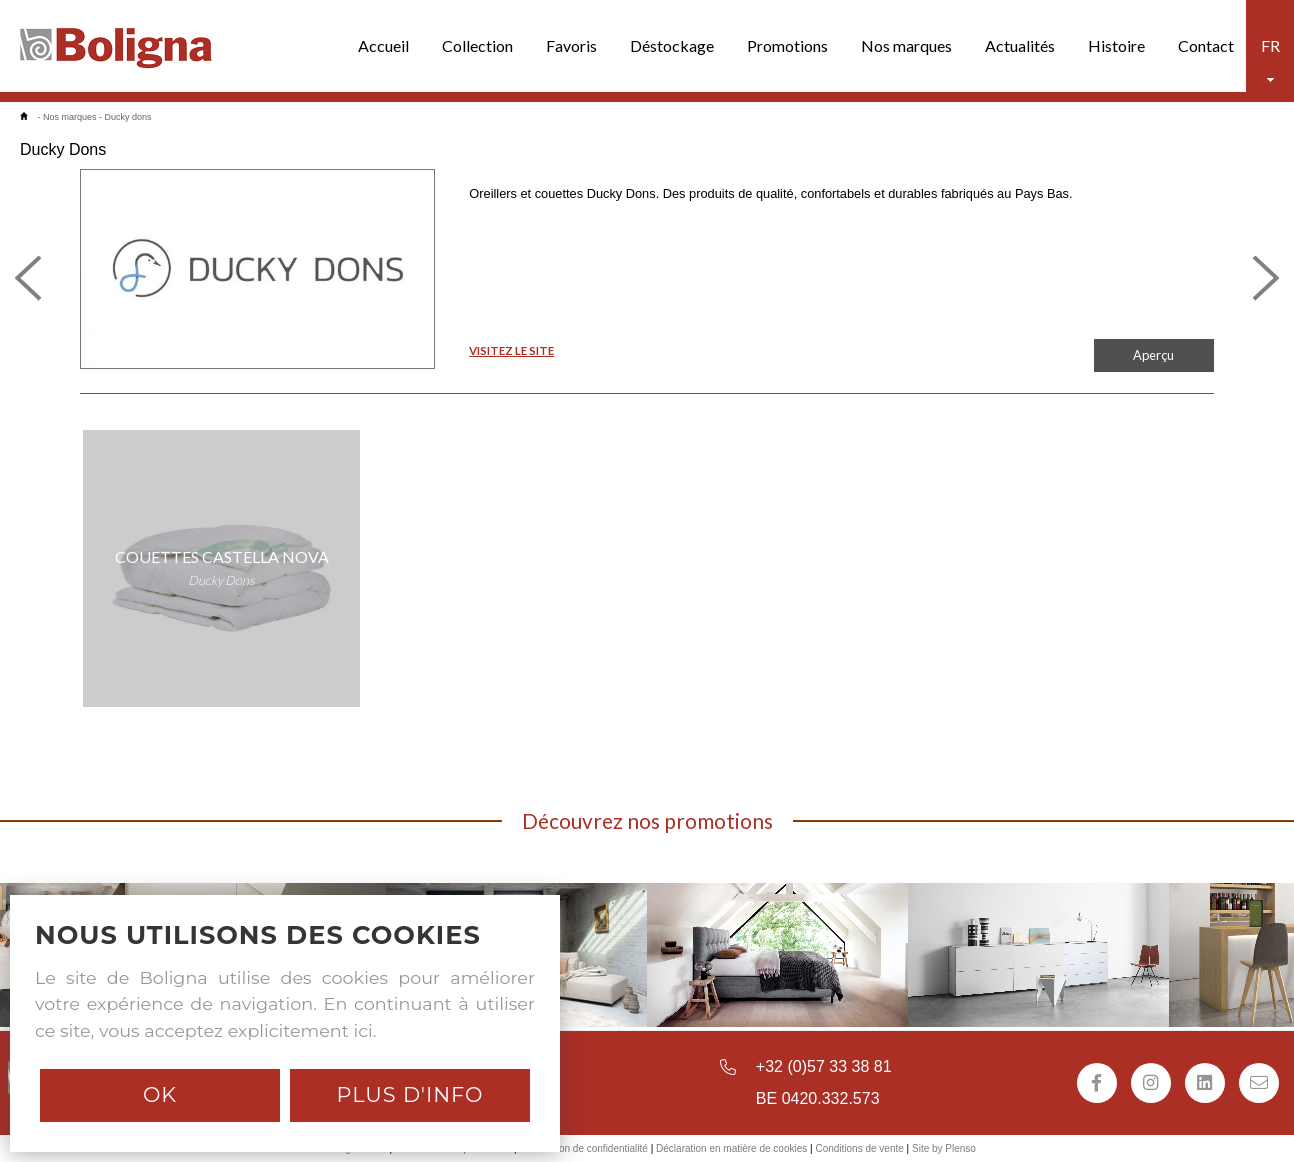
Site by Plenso (944, 1148)
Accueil (383, 45)
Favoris (571, 45)
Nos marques (906, 45)
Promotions (787, 45)
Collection (477, 45)
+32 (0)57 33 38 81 (824, 1066)
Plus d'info (409, 1094)
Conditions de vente (859, 1148)
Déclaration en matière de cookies (731, 1148)
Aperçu (1153, 355)
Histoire (1116, 45)
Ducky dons (128, 117)
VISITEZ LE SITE (511, 350)
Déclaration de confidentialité (583, 1148)
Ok (160, 1094)
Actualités (1020, 45)
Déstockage (672, 45)
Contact (1206, 45)
